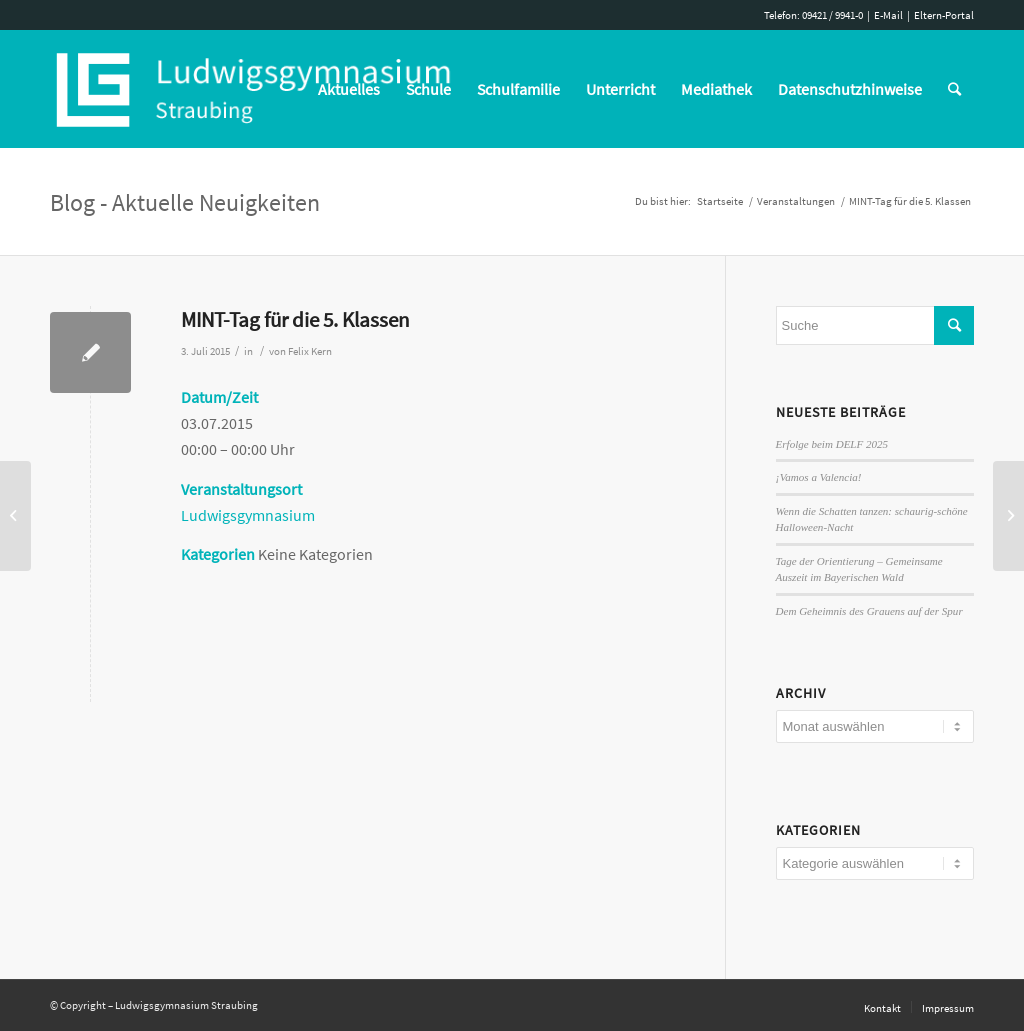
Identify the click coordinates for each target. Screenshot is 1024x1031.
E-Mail (888, 15)
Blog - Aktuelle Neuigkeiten (185, 202)
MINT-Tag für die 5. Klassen (295, 319)
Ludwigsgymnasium (248, 515)
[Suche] (954, 89)
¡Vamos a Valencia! (819, 477)
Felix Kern (310, 351)
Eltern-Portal (944, 15)
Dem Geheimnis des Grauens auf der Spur (869, 611)
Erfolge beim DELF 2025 (832, 444)
